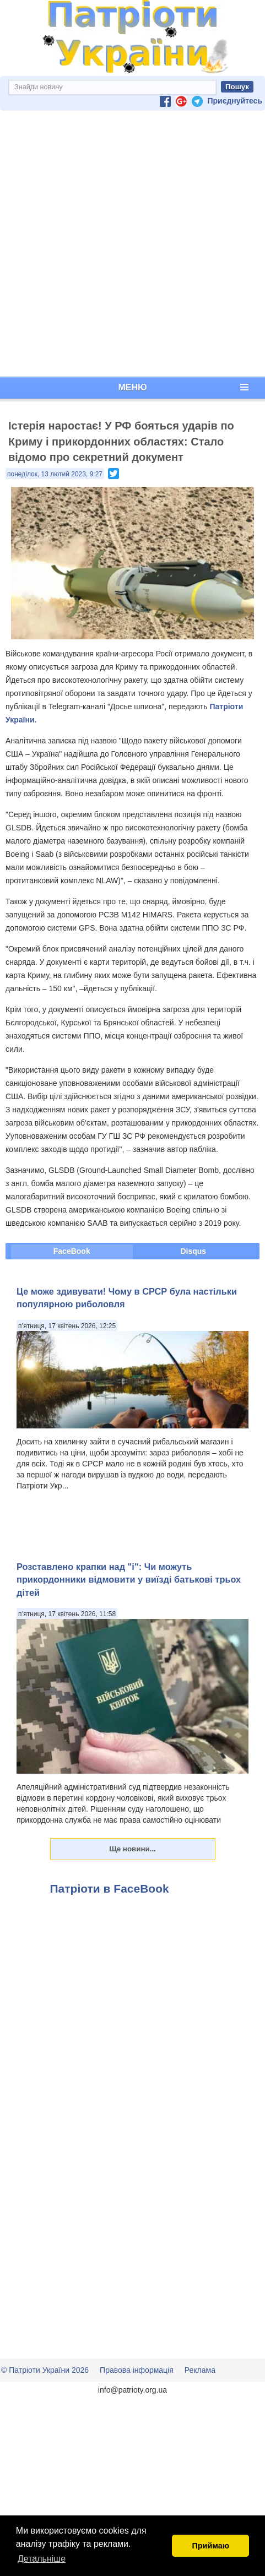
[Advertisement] (130, 243)
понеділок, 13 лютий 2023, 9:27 (54, 474)
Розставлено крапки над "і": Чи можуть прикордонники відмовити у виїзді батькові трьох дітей (129, 1579)
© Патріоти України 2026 (45, 2370)
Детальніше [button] (42, 2558)
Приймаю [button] (210, 2545)
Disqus (193, 1251)
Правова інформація (137, 2370)
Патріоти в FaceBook (109, 1888)
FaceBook (71, 1251)
